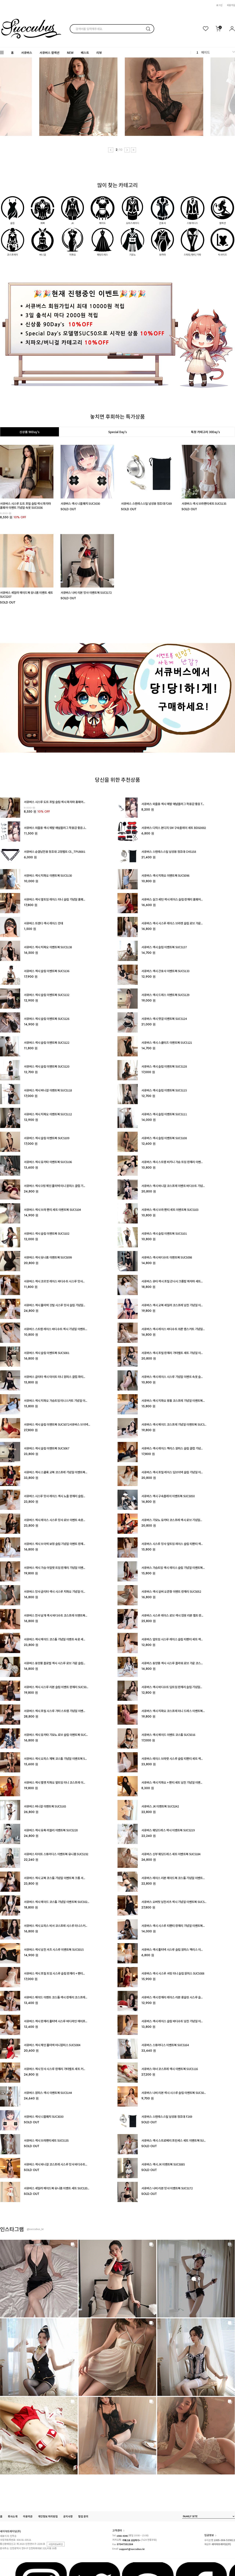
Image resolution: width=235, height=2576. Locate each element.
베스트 (85, 52)
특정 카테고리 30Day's (205, 432)
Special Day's (117, 432)
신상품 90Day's (29, 432)
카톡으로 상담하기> (131, 2540)
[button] (111, 150)
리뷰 (99, 52)
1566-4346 (122, 2535)
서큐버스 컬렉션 (49, 52)
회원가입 (231, 5)
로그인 (219, 5)
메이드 (205, 52)
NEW (70, 52)
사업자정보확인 (56, 2544)
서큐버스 (26, 52)
